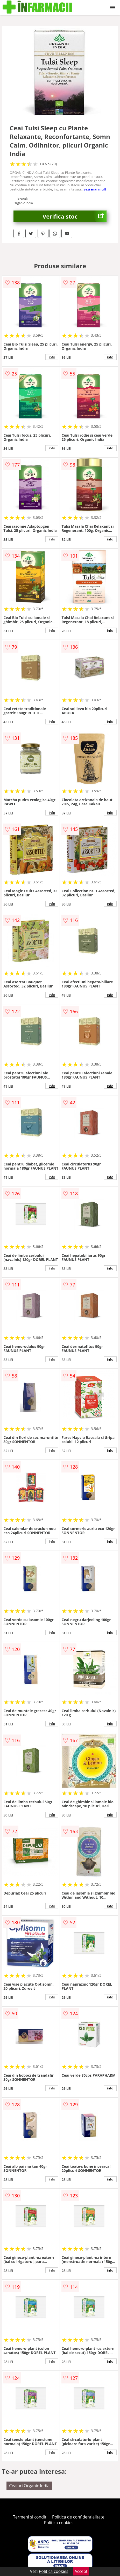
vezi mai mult (94, 189)
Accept (81, 2571)
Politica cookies (59, 2523)
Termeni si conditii (30, 2517)
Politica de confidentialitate (78, 2517)
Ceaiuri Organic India (29, 2486)
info (52, 357)
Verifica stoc (75, 216)
